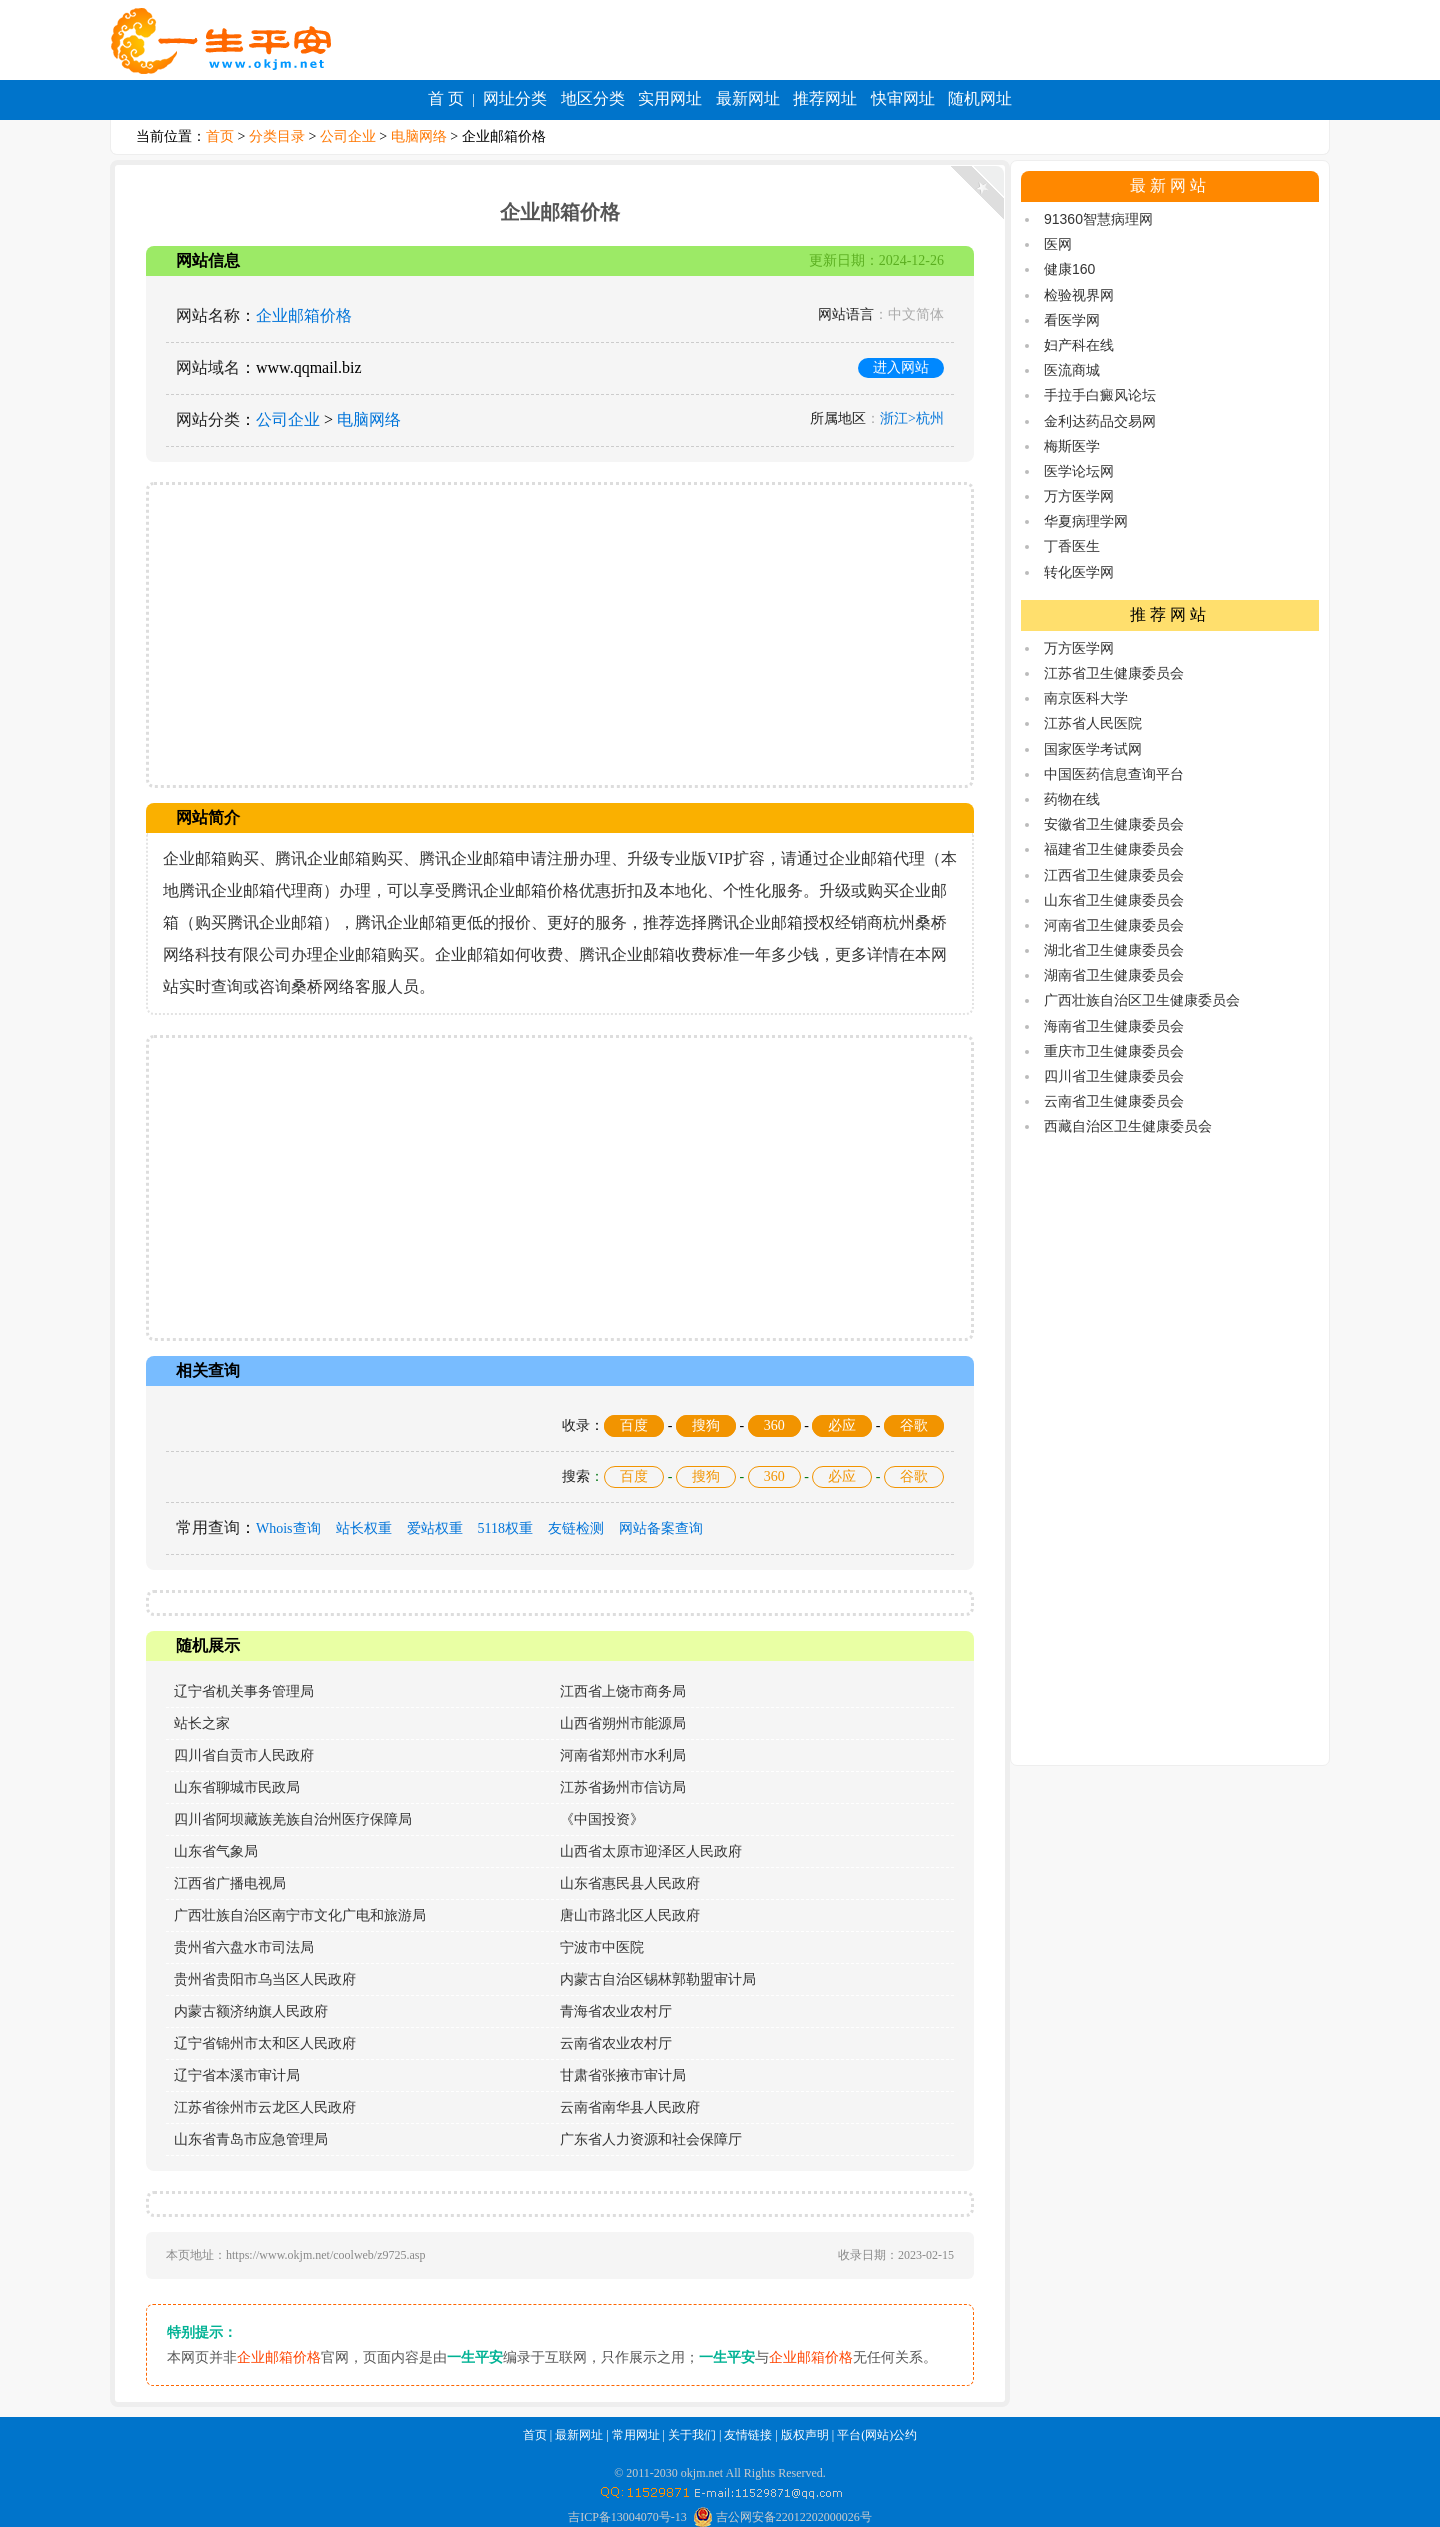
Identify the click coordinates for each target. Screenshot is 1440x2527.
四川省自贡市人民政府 (244, 1755)
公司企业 (348, 136)
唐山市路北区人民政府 (630, 1915)
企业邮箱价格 (304, 315)
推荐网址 (825, 98)
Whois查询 (288, 1528)
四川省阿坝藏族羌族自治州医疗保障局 (293, 1819)
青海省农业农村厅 (616, 2011)
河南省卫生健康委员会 (1114, 925)
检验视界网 (1079, 295)
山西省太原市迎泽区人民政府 (651, 1851)
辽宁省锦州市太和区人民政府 (265, 2043)
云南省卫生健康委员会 (1114, 1101)
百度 (634, 1425)
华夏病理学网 (1086, 521)
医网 (1058, 244)
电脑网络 (419, 136)
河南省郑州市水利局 (623, 1755)
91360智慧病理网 (1098, 219)
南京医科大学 (1086, 698)
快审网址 (903, 98)
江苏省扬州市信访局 (623, 1787)
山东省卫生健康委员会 (1114, 900)
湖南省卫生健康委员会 (1114, 975)
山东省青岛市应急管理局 (251, 2139)
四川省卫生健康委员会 (1114, 1076)
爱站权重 (435, 1528)
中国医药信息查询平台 (1114, 774)
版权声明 (805, 2435)
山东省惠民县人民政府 (630, 1883)
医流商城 (1072, 370)
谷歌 (914, 1425)
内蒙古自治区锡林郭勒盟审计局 (658, 1979)
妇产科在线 (1079, 345)
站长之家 (202, 1723)
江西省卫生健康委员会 (1114, 875)
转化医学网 (1079, 572)
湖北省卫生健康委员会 (1114, 950)
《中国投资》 (602, 1819)
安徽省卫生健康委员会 (1114, 824)
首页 (220, 136)
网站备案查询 (661, 1528)
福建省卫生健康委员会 (1114, 849)
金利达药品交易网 (1100, 421)
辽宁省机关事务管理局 (244, 1691)
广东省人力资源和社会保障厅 (651, 2139)
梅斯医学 (1072, 446)
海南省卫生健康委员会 (1114, 1026)
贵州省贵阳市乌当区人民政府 (265, 1979)
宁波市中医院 (602, 1947)
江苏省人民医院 (1093, 723)
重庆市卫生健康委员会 (1114, 1051)
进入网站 (901, 367)
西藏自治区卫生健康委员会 (1128, 1126)
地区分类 (593, 98)
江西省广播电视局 (230, 1883)
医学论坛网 (1079, 471)
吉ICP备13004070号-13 (627, 2517)
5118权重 (505, 1528)
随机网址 (980, 98)
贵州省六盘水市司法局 (244, 1947)
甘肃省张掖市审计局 (623, 2075)
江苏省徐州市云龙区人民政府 (265, 2107)
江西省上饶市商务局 (623, 1691)
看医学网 (1072, 320)
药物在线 (1072, 799)
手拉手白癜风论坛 (1100, 395)
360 (774, 1425)
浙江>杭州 (912, 418)
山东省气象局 (216, 1851)
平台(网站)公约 (877, 2435)
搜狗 (706, 1425)
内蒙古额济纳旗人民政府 (251, 2011)
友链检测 (576, 1528)
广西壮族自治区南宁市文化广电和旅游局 (300, 1915)
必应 (842, 1425)
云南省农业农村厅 (616, 2043)
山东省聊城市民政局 (237, 1787)
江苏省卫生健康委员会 (1114, 673)
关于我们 (692, 2435)
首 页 (446, 98)
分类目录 (277, 136)
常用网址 (636, 2435)
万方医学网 (1079, 496)
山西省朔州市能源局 (623, 1723)
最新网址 (748, 98)
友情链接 (748, 2435)
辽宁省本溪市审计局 (237, 2075)
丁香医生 (1072, 546)
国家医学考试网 (1093, 749)
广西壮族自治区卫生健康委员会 (1142, 1000)
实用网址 (670, 98)
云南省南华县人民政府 (630, 2107)
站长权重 (364, 1528)
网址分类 (515, 98)
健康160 (1069, 269)
